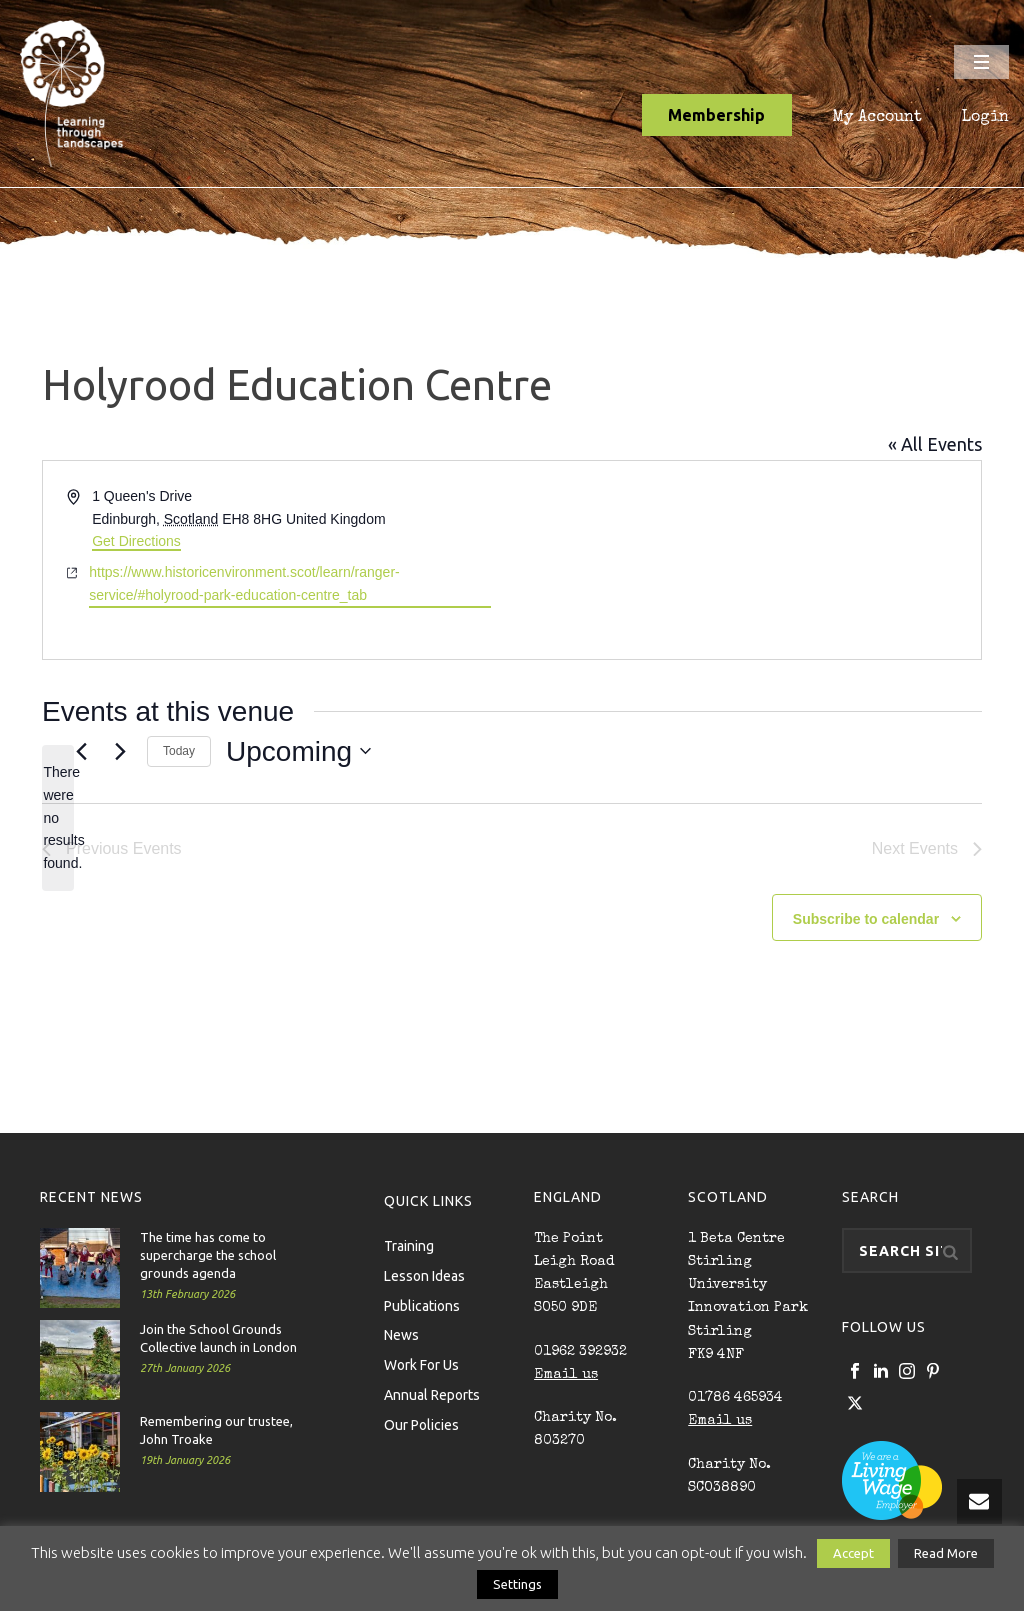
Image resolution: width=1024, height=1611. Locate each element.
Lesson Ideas (424, 1275)
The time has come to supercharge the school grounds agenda (208, 1255)
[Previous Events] (81, 751)
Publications (422, 1305)
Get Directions (136, 541)
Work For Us (421, 1364)
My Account (877, 118)
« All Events (935, 444)
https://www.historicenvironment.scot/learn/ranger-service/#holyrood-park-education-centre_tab (244, 583)
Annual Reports (432, 1394)
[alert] (58, 817)
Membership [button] (716, 115)
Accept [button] (853, 1553)
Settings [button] (517, 1584)
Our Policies (421, 1424)
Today (179, 751)
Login (985, 118)
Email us (566, 1375)
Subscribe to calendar (866, 919)
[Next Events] (120, 751)
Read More (946, 1553)
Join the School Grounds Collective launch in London (218, 1338)
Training (409, 1245)
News (401, 1334)
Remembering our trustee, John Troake (216, 1430)
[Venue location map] (745, 560)
